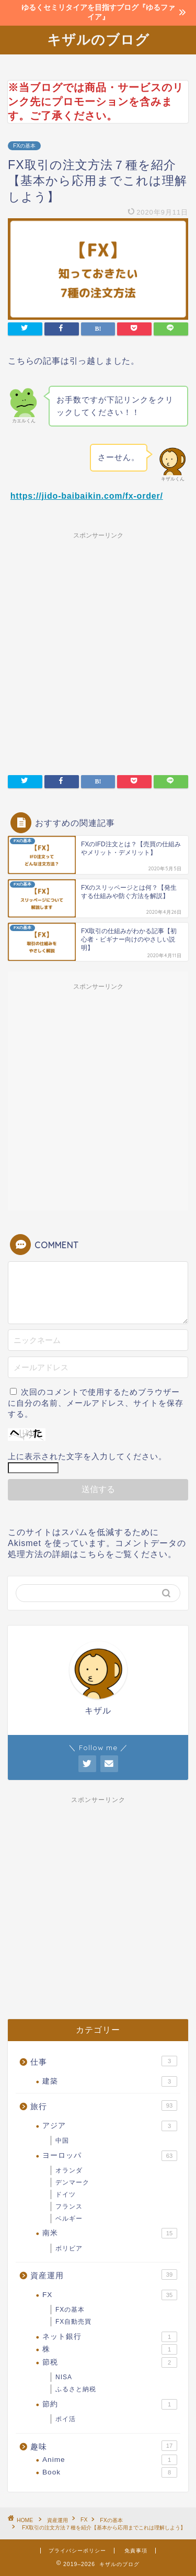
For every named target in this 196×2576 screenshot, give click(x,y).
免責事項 (135, 2550)
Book (109, 2472)
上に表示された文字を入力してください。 (87, 1456)
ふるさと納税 (75, 2389)
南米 (109, 2233)
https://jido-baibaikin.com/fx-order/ (86, 495)
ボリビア (69, 2248)
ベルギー (69, 2218)
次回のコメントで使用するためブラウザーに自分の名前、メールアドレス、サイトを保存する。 (95, 1402)
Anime (109, 2460)
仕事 (103, 2061)
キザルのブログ (98, 39)
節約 (109, 2404)
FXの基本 (24, 146)
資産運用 (103, 2274)
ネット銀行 (109, 2337)
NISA (63, 2377)
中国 (62, 2140)
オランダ (69, 2170)
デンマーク (72, 2182)
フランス (69, 2206)
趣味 (103, 2445)
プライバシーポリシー (77, 2550)
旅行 (103, 2105)
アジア (109, 2126)
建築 (109, 2081)
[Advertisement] (98, 646)
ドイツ (65, 2194)
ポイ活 (65, 2419)
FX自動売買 (73, 2321)
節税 (109, 2362)
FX (109, 2295)
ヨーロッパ (109, 2156)
